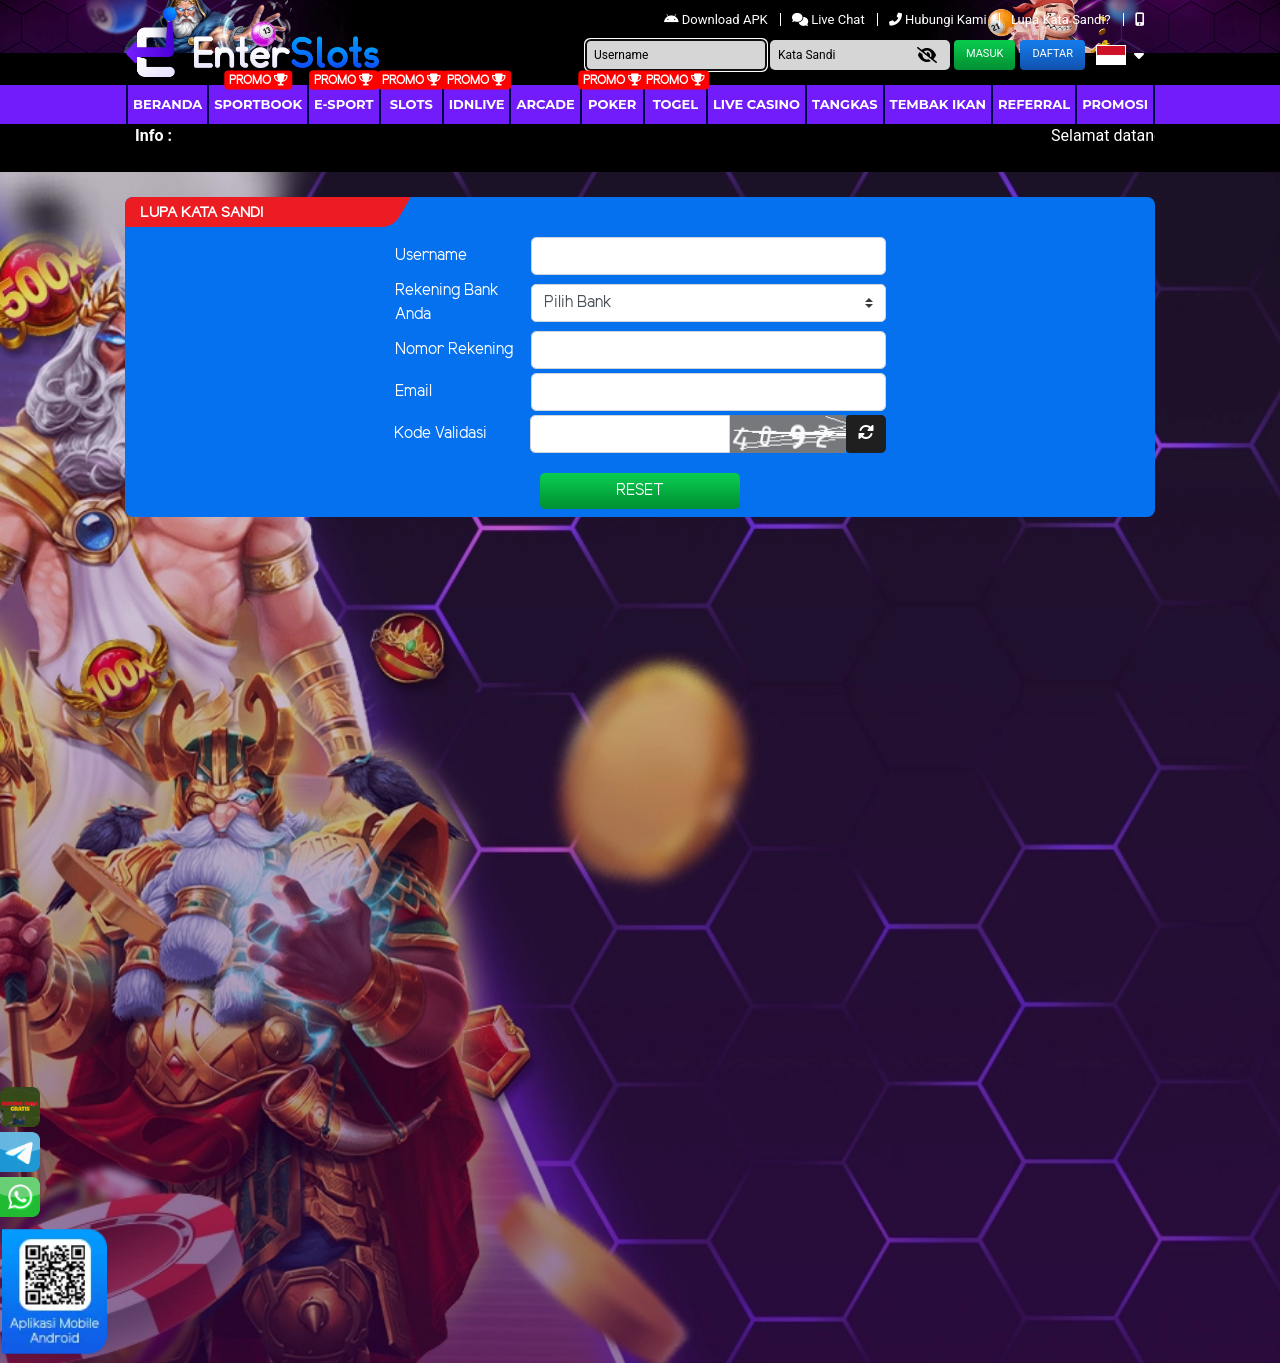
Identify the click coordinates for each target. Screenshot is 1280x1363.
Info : (153, 135)
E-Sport (344, 104)
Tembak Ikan (938, 104)
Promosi (1115, 104)
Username (431, 255)
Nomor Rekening (454, 349)
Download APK (717, 19)
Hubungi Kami (939, 19)
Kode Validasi (440, 433)
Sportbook (258, 104)
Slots (411, 104)
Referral (1034, 104)
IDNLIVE (477, 104)
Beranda (167, 104)
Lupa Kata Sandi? (1062, 19)
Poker (612, 104)
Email (413, 391)
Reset (640, 490)
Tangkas (845, 104)
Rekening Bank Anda (447, 302)
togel (675, 104)
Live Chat (830, 19)
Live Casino (756, 104)
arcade (545, 104)
